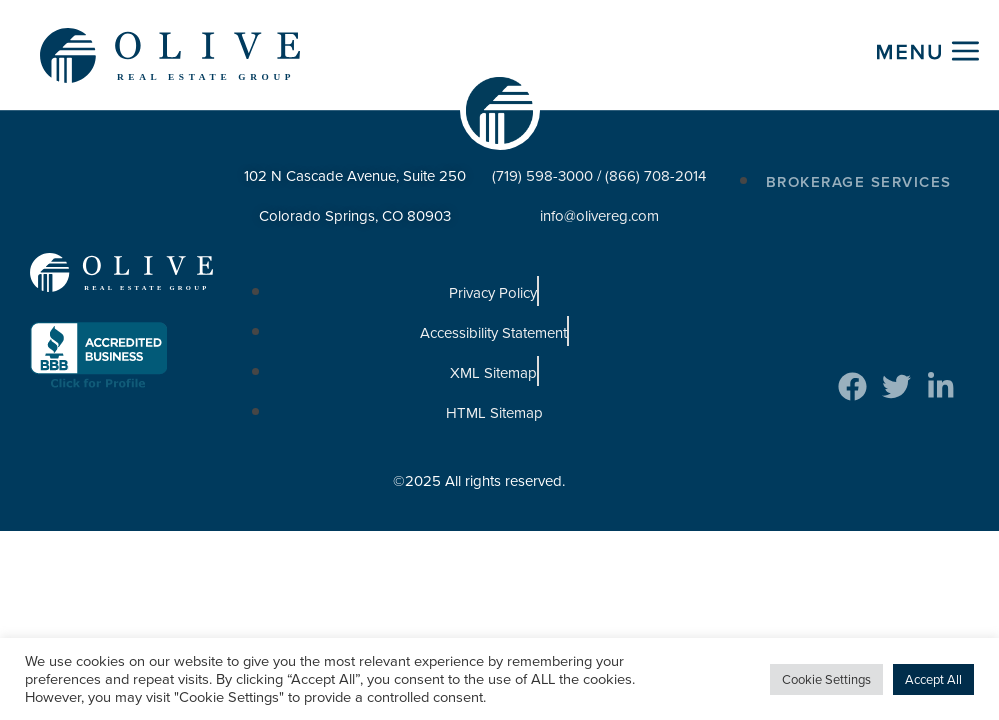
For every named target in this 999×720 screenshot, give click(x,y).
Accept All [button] (933, 679)
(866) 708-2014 (655, 177)
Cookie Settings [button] (826, 679)
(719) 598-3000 (542, 177)
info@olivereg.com (599, 217)
